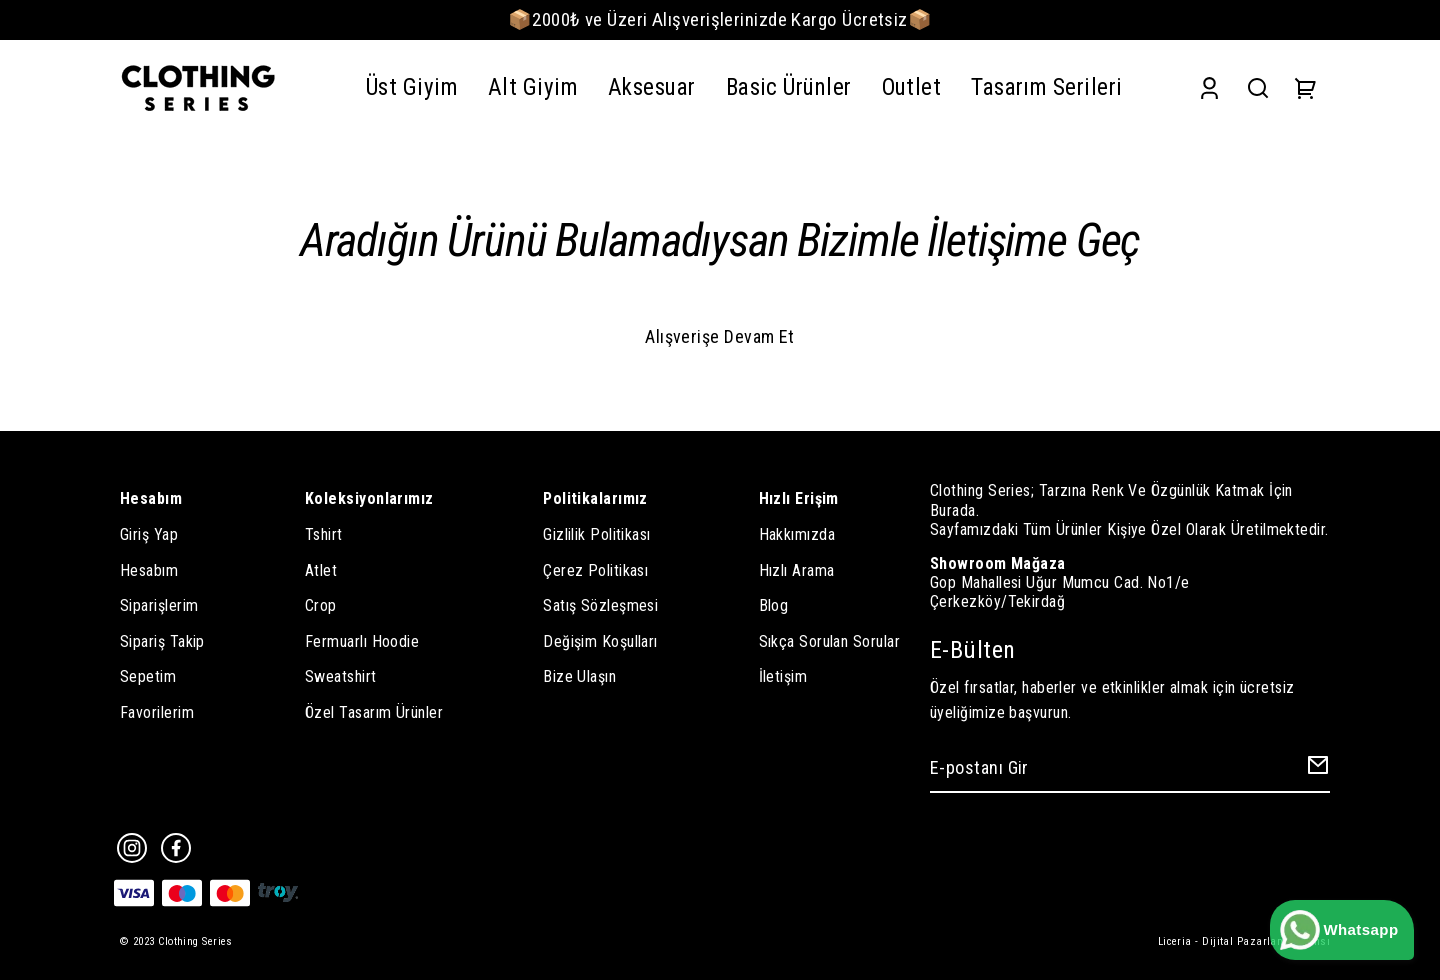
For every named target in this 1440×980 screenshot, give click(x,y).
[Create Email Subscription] (1315, 769)
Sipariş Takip (162, 641)
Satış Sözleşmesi (600, 605)
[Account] (1209, 88)
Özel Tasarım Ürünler (374, 712)
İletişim (783, 676)
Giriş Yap (149, 534)
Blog (774, 605)
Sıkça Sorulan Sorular (829, 641)
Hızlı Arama (797, 570)
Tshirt (324, 534)
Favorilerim (157, 712)
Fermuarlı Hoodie (362, 641)
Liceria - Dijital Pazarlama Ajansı (1244, 941)
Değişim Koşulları (600, 641)
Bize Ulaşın (579, 676)
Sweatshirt (341, 676)
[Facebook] (176, 848)
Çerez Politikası (595, 570)
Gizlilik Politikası (597, 534)
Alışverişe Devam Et (720, 336)
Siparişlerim (159, 605)
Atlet (321, 570)
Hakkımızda (797, 534)
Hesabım (149, 570)
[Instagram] (132, 848)
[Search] (1258, 88)
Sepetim (148, 676)
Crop (321, 605)
